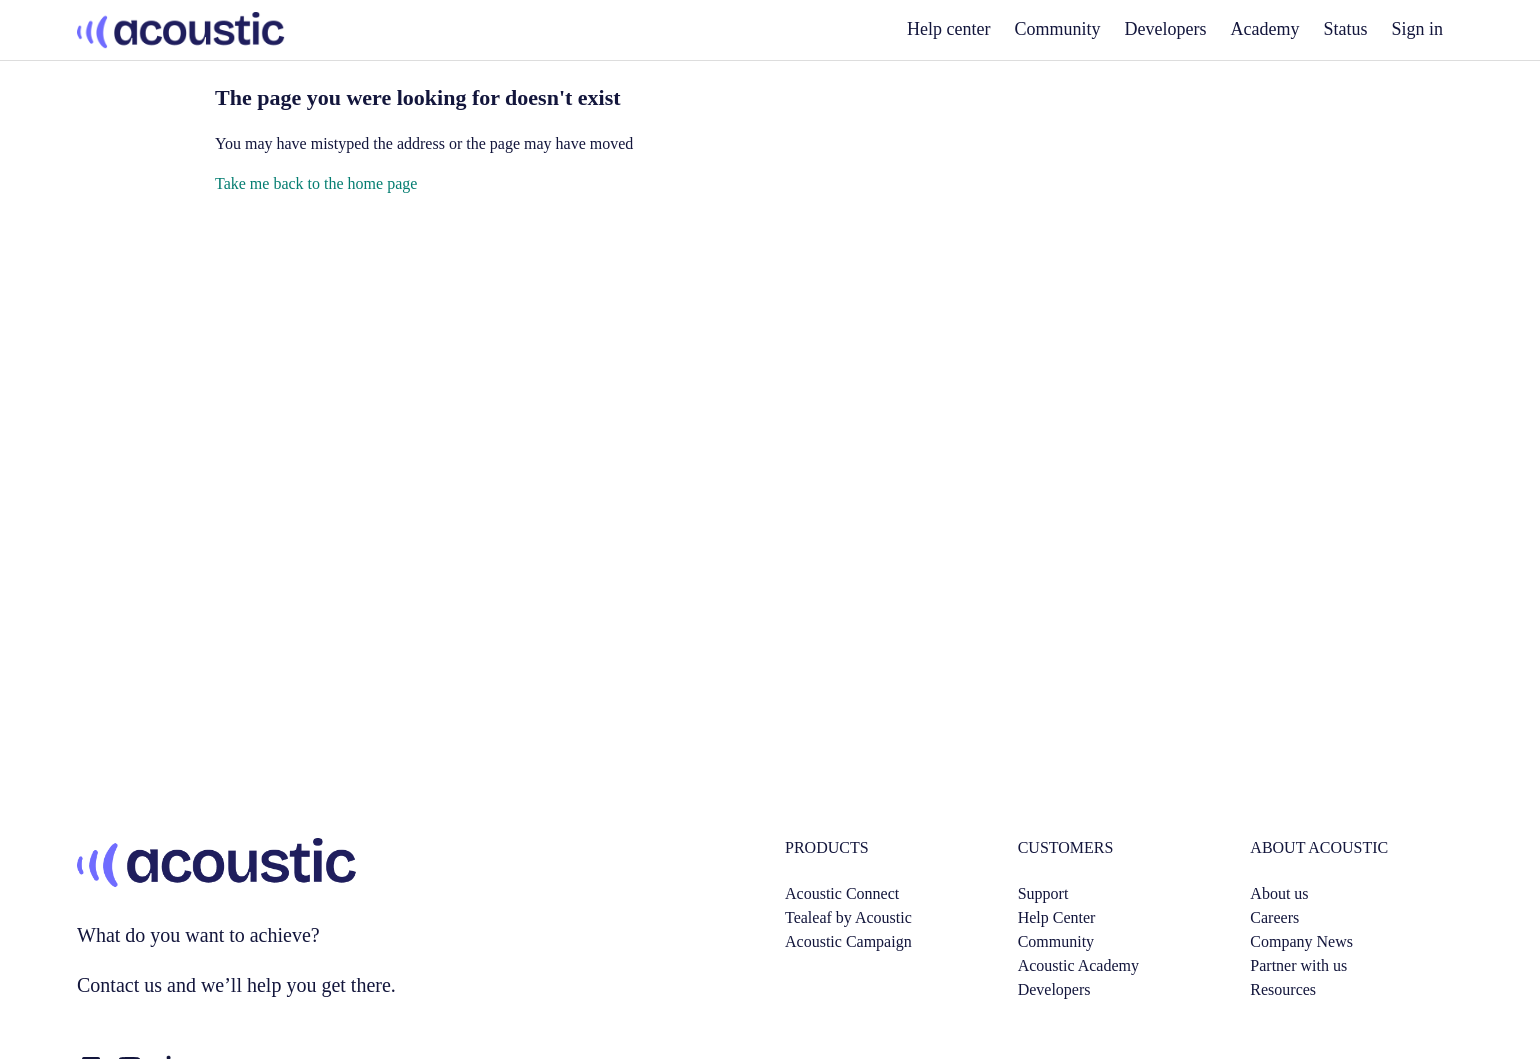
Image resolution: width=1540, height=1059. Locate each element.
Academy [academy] (1265, 29)
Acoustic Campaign (848, 941)
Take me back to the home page (316, 183)
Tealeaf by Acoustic (848, 917)
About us (1279, 893)
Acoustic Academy (1078, 965)
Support (1043, 893)
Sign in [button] (1417, 29)
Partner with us (1298, 965)
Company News (1301, 941)
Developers (1054, 989)
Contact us (119, 985)
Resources (1283, 989)
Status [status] (1345, 29)
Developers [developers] (1166, 29)
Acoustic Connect (842, 893)
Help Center (1057, 917)
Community (1058, 29)
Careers (1274, 917)
